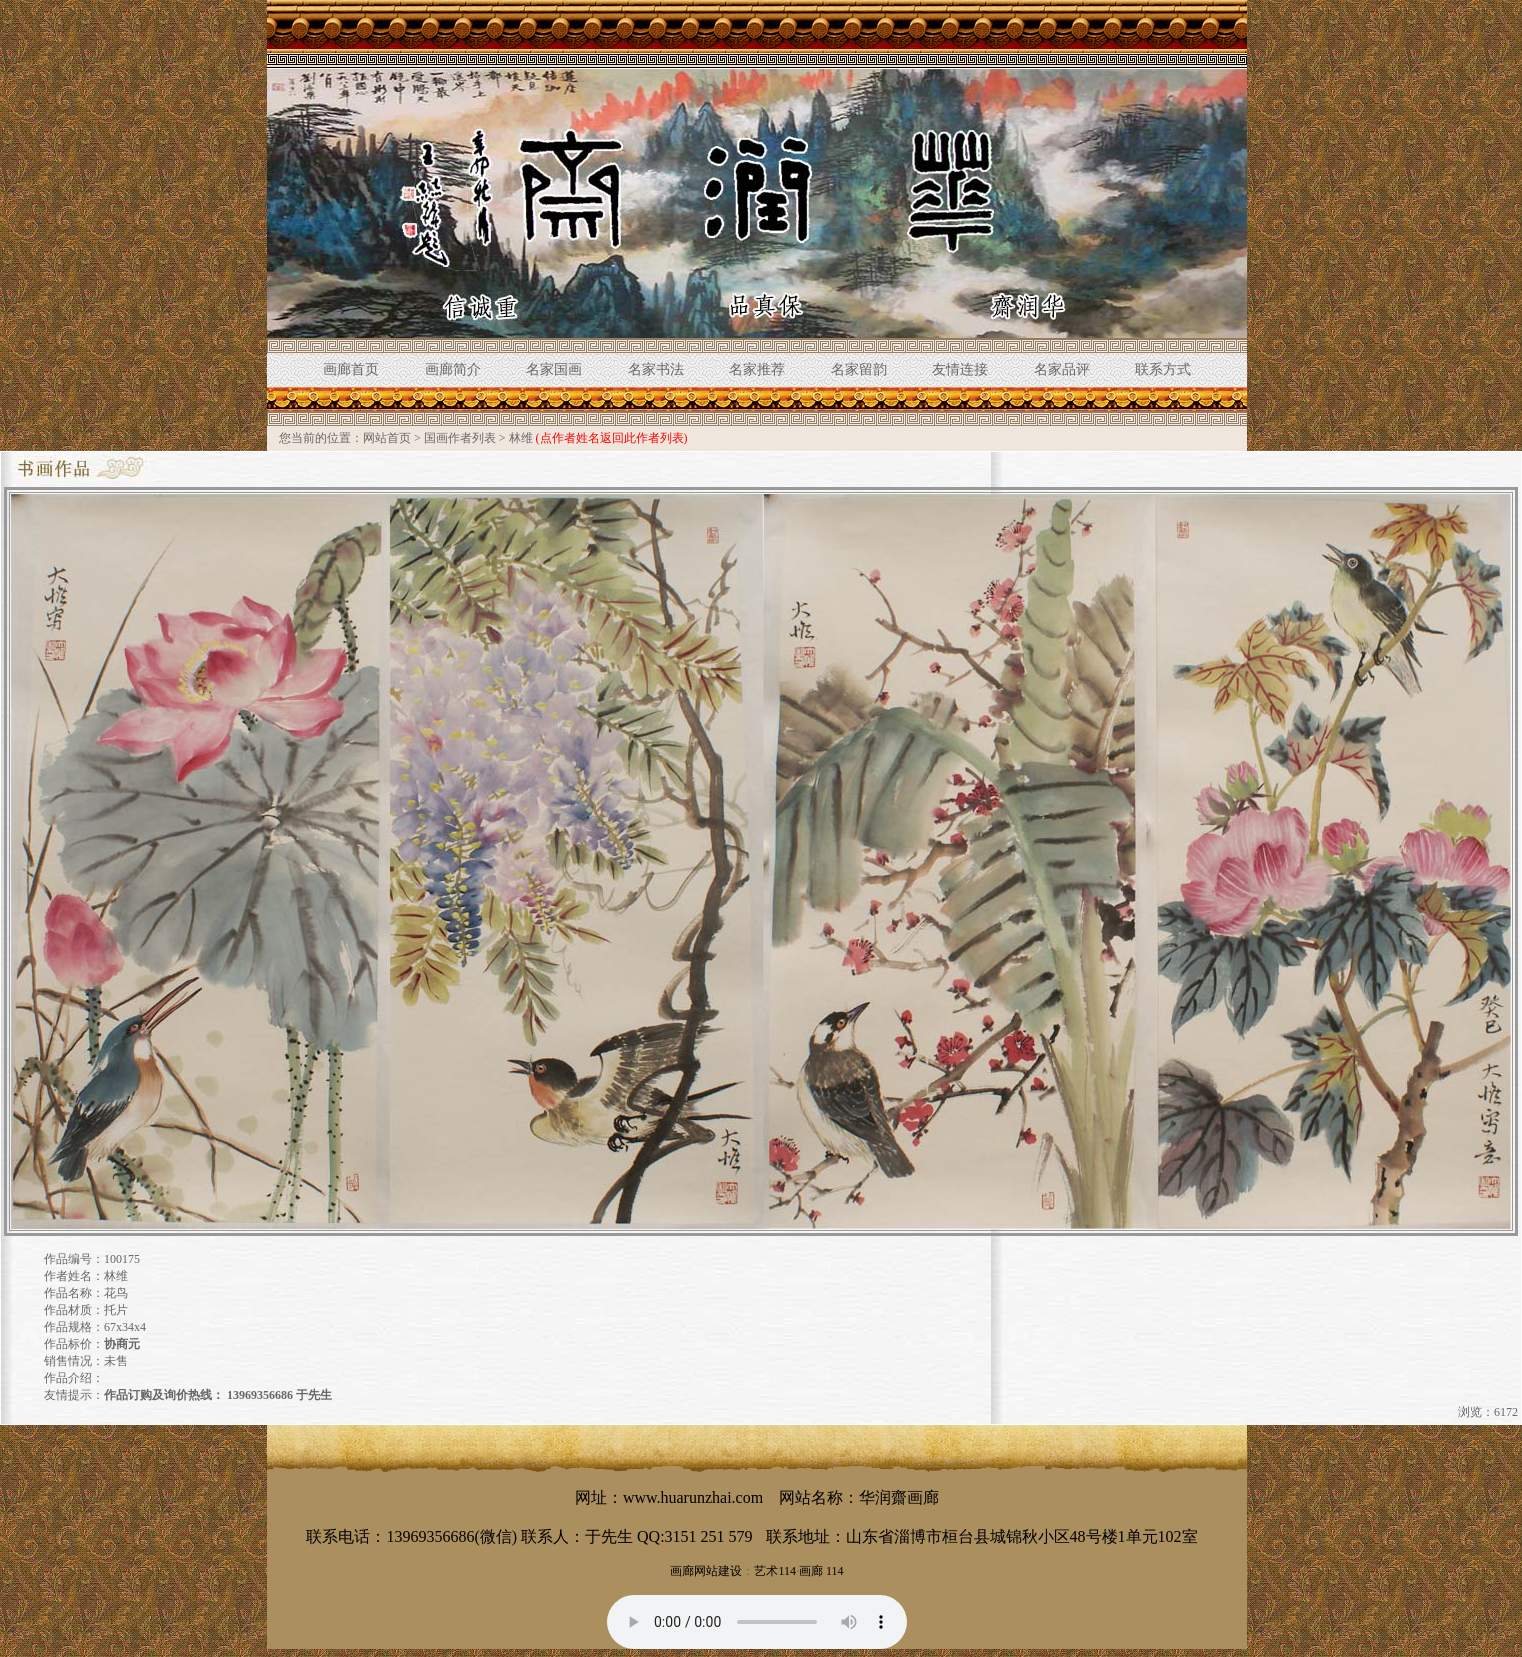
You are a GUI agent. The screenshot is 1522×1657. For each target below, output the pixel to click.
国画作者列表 (460, 438)
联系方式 (1163, 369)
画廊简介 (453, 369)
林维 (521, 438)
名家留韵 (859, 369)
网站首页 (387, 438)
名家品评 (1062, 369)
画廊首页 (351, 369)
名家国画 (554, 369)
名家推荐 (757, 369)
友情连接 (960, 369)
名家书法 (656, 369)
